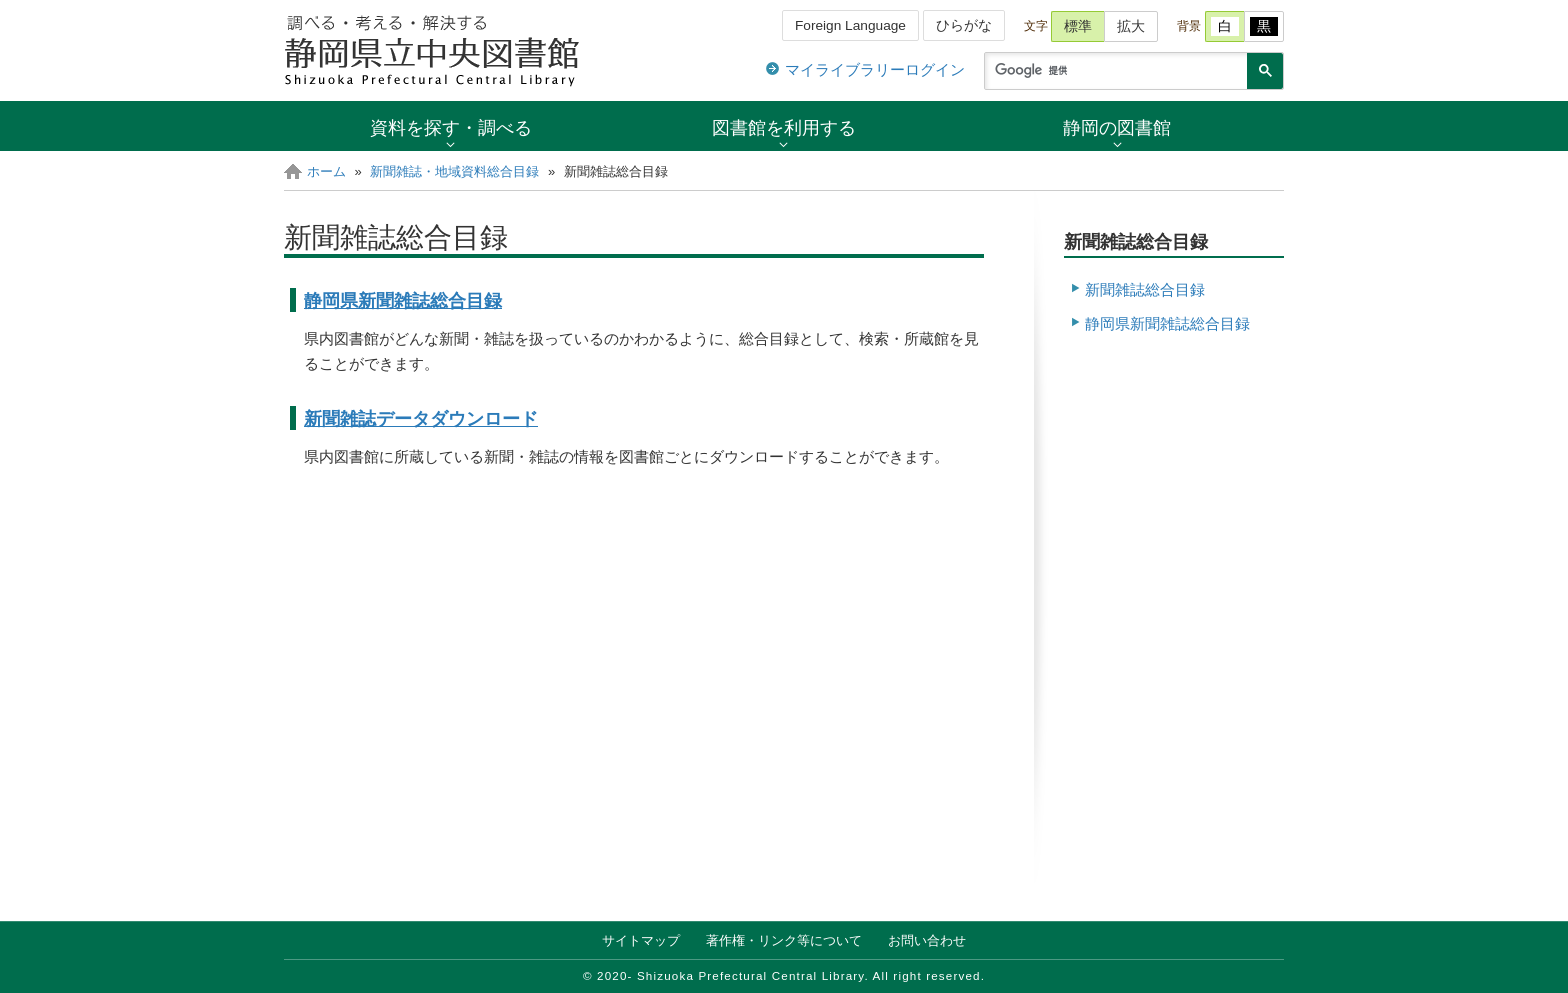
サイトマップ (641, 940)
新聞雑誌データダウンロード (421, 418)
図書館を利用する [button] (784, 127)
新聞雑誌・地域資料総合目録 (454, 171)
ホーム (326, 171)
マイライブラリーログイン (875, 69)
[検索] (1114, 71)
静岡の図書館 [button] (1117, 127)
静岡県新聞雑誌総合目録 (403, 300)
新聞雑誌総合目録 (1145, 289)
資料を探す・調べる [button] (451, 127)
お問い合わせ (927, 940)
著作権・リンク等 (784, 940)
